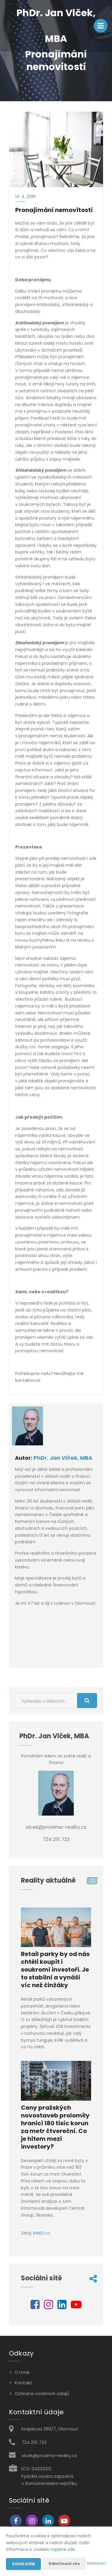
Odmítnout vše (64, 2563)
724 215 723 (34, 2442)
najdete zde (62, 2549)
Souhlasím (23, 2563)
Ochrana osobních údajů (42, 2393)
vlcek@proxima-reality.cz (49, 2455)
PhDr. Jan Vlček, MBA (62, 1458)
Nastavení (96, 2563)
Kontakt (23, 2383)
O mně (22, 2372)
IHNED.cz (41, 2233)
